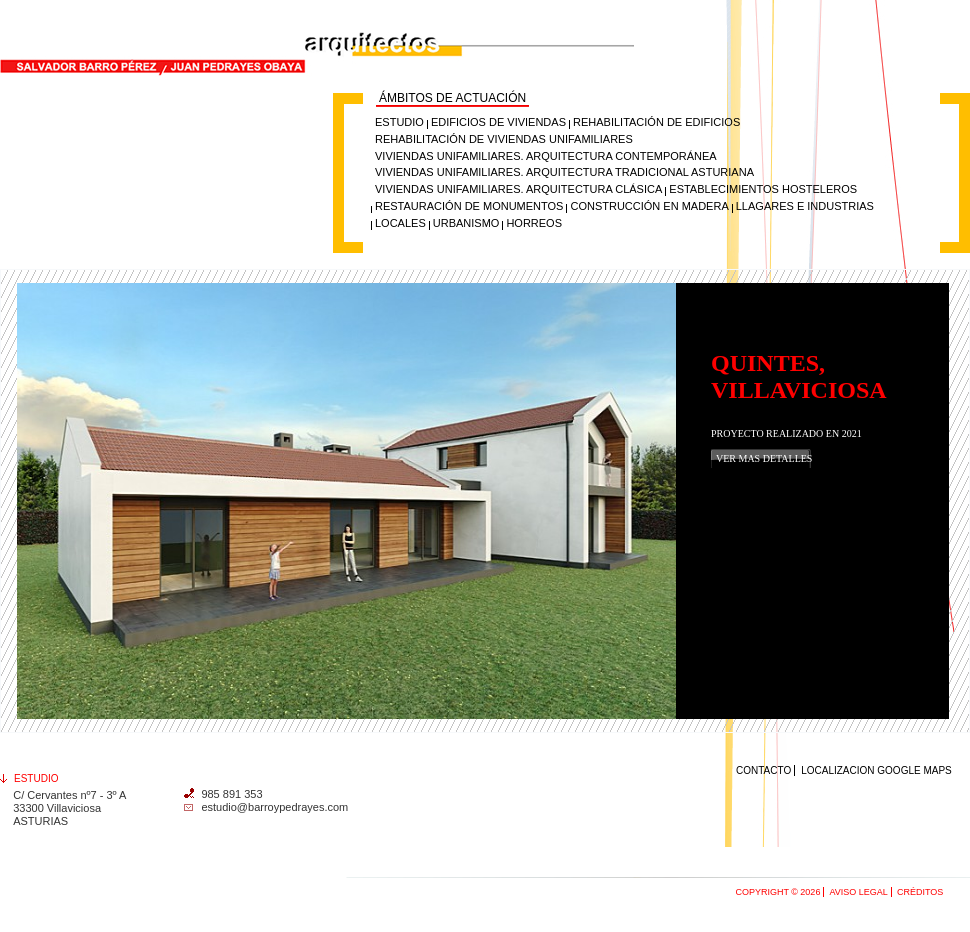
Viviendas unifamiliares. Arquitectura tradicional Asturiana (564, 172)
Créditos (920, 892)
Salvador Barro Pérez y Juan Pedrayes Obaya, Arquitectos (221, 8)
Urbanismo (466, 223)
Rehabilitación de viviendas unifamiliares (504, 139)
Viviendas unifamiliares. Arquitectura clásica (518, 189)
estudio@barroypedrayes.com (274, 807)
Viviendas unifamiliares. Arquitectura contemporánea (546, 156)
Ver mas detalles (764, 458)
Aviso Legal (858, 892)
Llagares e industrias (805, 206)
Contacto (763, 770)
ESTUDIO (399, 122)
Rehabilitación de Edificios (656, 122)
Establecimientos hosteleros (763, 189)
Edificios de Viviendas (498, 122)
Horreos (534, 223)
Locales (400, 223)
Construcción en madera (649, 206)
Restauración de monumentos (469, 206)
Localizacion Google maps (876, 770)
